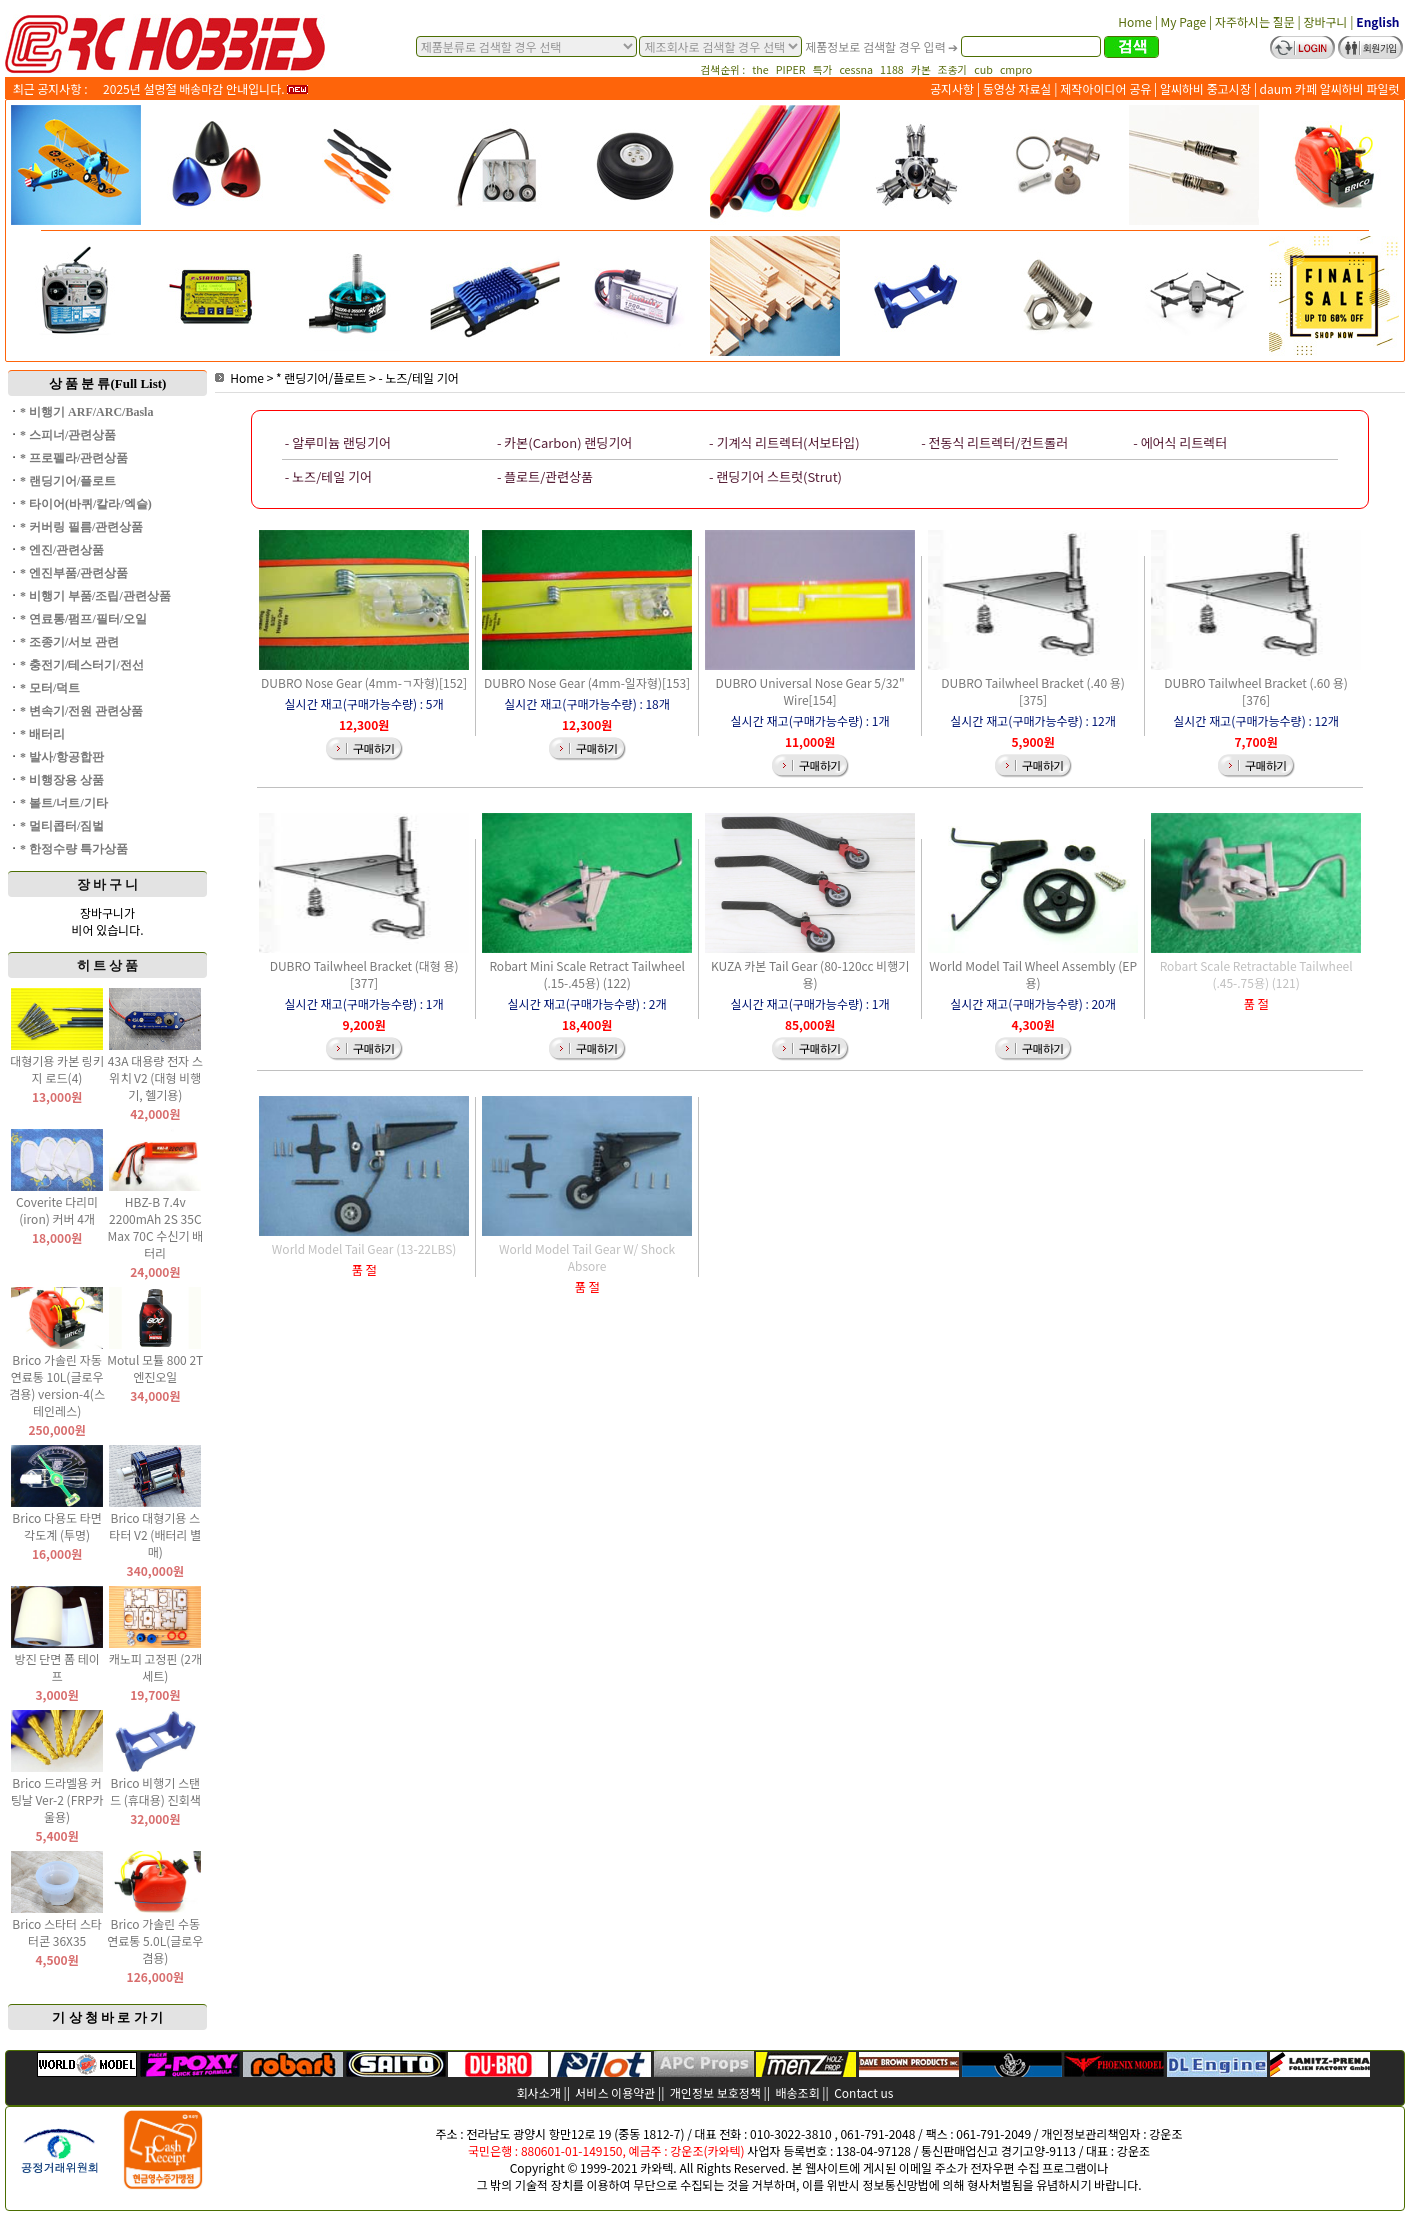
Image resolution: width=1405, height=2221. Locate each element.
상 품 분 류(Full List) (108, 383)
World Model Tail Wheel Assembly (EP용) (1033, 974)
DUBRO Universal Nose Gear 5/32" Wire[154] (810, 691)
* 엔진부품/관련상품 (74, 573)
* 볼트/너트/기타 (64, 803)
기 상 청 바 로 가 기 (107, 2017)
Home (239, 377)
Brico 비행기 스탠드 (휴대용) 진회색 (155, 1791)
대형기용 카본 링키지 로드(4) (57, 1069)
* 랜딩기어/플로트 (68, 481)
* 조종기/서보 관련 (69, 642)
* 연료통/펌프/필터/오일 (83, 619)
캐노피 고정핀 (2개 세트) (155, 1667)
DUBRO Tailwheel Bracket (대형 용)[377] (364, 974)
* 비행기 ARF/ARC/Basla (86, 412)
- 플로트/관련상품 (545, 476)
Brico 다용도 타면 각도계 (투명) (57, 1526)
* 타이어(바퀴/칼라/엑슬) (86, 504)
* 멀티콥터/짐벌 (62, 826)
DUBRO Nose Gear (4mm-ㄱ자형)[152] (364, 682)
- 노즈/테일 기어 (418, 377)
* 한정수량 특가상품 (74, 849)
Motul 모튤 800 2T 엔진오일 (155, 1368)
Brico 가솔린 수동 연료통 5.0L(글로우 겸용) (155, 1940)
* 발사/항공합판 (62, 757)
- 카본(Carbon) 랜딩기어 (564, 442)
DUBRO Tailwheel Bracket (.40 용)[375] (1033, 691)
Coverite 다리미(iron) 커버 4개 (57, 1210)
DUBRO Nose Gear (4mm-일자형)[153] (587, 682)
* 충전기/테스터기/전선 (82, 665)
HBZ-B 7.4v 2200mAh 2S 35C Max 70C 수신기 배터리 (155, 1227)
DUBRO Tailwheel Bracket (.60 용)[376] (1256, 691)
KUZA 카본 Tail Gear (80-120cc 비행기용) (810, 974)
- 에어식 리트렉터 (1180, 442)
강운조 (1165, 2133)
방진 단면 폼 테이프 (56, 1667)
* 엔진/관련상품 (62, 550)
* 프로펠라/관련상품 (74, 458)
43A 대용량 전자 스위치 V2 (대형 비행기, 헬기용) (155, 1077)
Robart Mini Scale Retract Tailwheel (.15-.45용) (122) (586, 974)
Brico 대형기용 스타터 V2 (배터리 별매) (155, 1534)
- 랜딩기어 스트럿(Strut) (775, 476)
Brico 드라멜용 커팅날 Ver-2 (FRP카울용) (57, 1799)
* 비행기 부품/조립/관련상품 (95, 596)
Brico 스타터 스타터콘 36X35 (57, 1932)
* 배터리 (42, 734)
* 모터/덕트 (50, 688)
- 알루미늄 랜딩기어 (338, 442)
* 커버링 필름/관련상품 (81, 527)
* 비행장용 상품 (62, 780)
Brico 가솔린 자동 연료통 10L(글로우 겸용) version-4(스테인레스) (57, 1385)
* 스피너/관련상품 (68, 435)
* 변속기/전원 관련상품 (81, 711)
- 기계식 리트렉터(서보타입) (784, 442)
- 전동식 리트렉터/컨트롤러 (994, 442)
